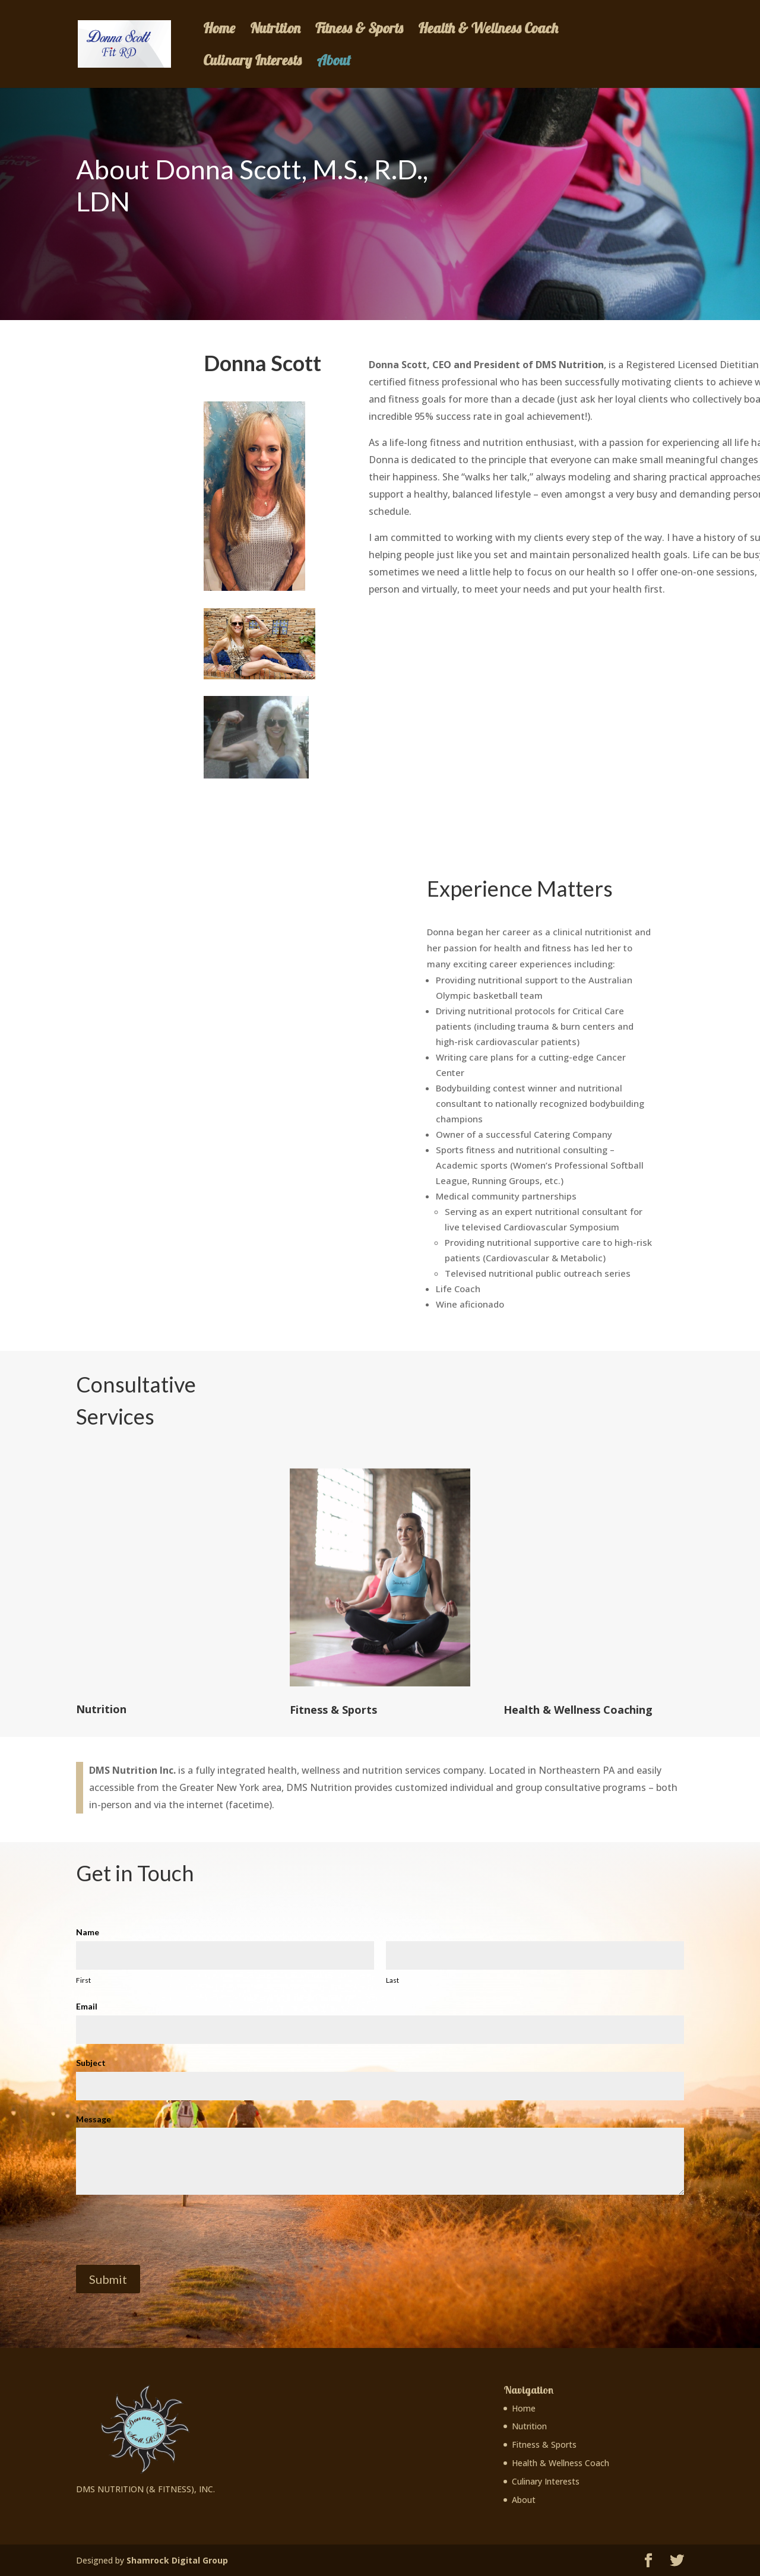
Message (93, 2119)
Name (87, 1932)
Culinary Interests (252, 62)
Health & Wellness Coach (488, 30)
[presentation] (166, 2230)
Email (86, 2006)
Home (219, 30)
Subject (91, 2063)
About (333, 62)
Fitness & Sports (359, 30)
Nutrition (275, 30)
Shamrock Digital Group (177, 2560)
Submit (108, 2279)
